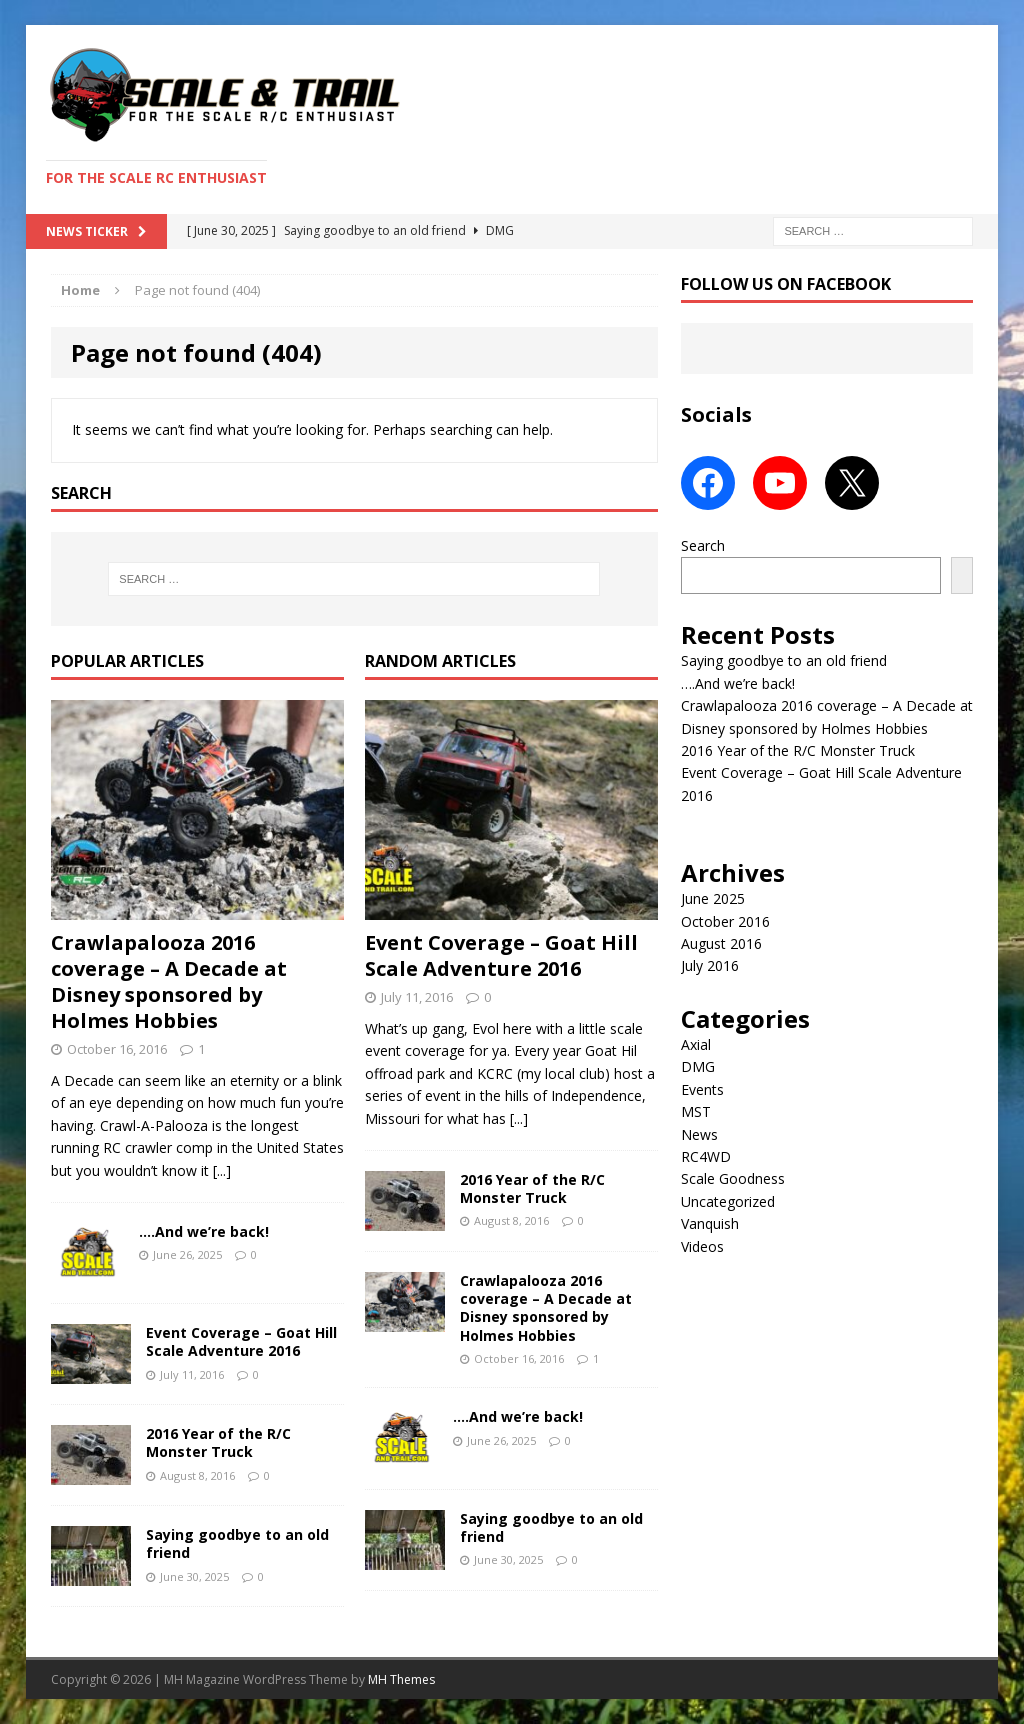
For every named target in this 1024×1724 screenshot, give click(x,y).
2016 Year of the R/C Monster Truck (218, 1442)
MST (696, 1111)
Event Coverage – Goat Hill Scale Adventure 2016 (241, 1341)
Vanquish (710, 1223)
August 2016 (721, 943)
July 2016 (710, 965)
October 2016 (725, 921)
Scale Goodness (733, 1178)
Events (702, 1089)
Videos (702, 1246)
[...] (222, 1170)
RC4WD (706, 1156)
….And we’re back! (204, 1231)
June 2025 (713, 898)
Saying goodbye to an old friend (237, 1543)
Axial (696, 1044)
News (699, 1134)
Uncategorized (728, 1201)
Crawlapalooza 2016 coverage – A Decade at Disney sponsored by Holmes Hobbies (169, 981)
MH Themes (401, 1679)
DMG (698, 1066)
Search (703, 545)
